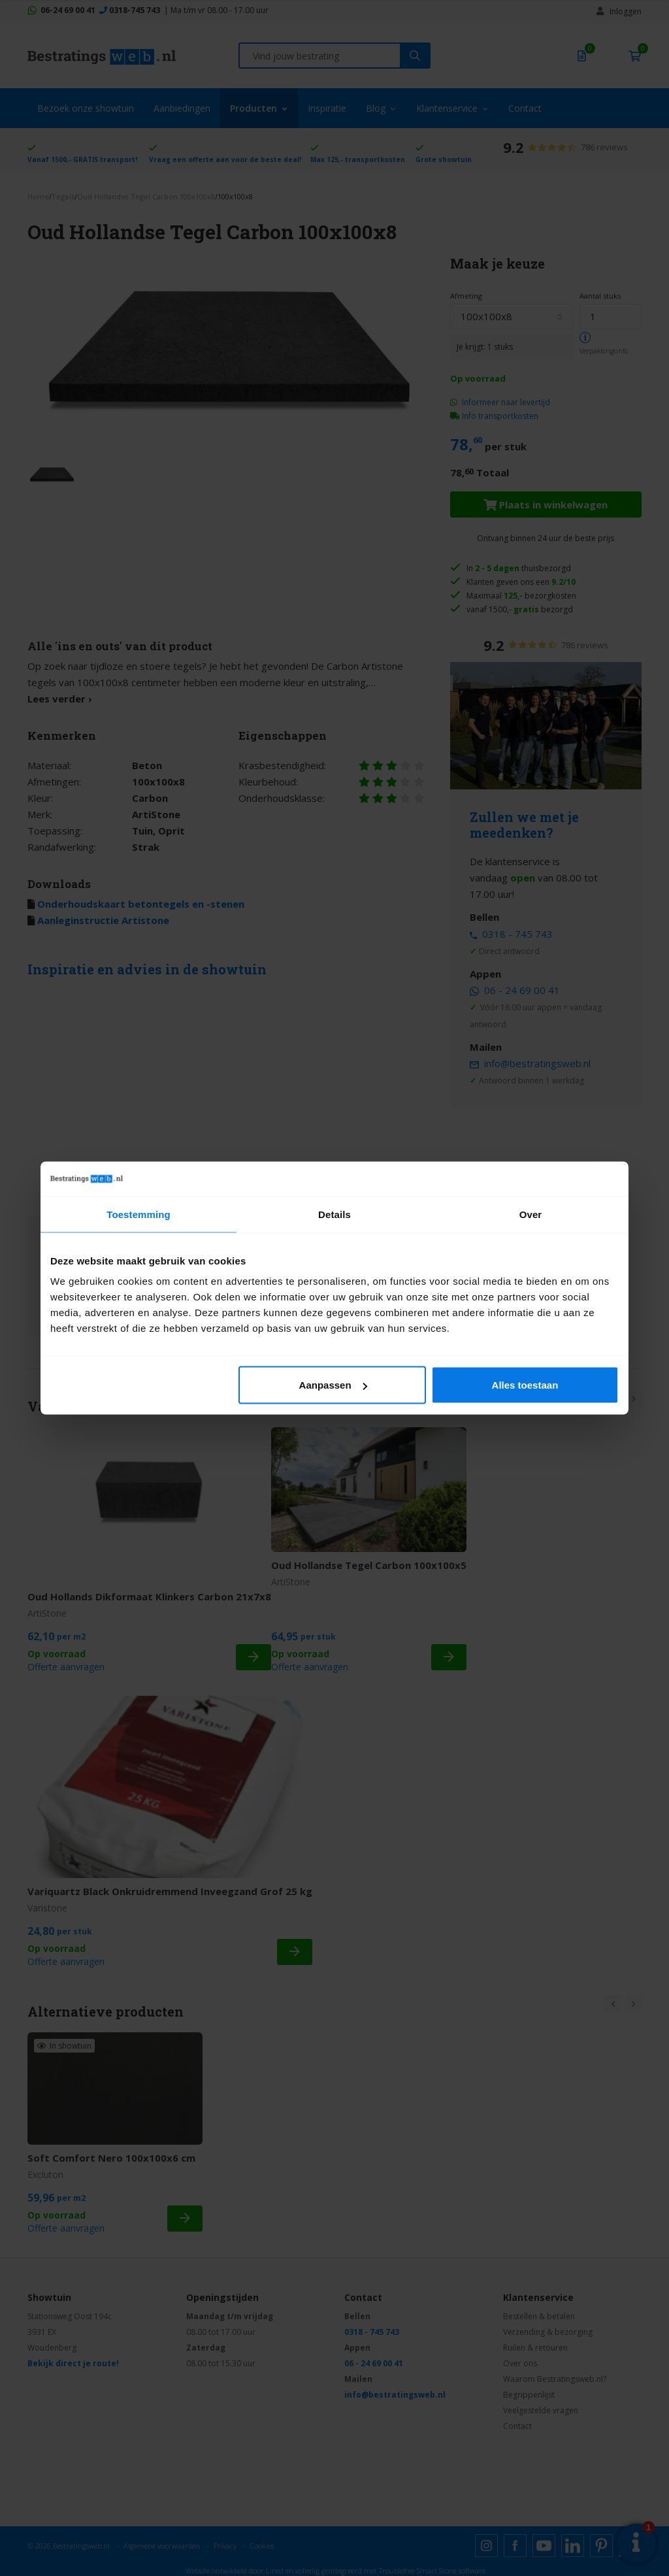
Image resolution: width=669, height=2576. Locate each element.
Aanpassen (333, 1385)
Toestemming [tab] (138, 1213)
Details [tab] (334, 1213)
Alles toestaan (525, 1385)
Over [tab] (530, 1213)
